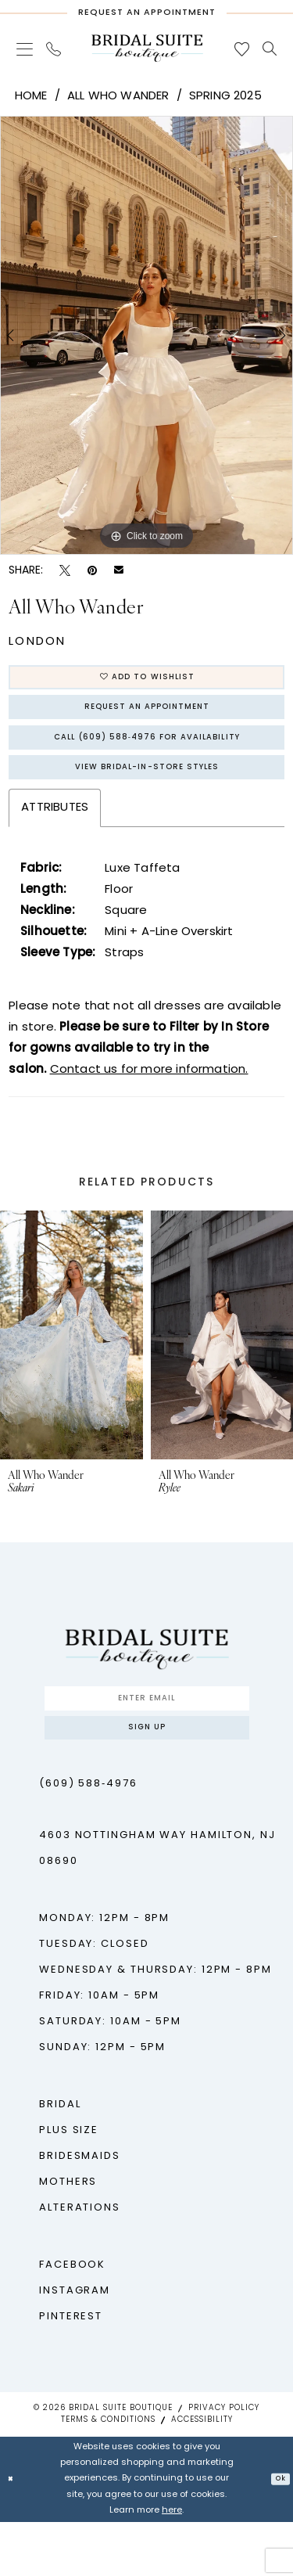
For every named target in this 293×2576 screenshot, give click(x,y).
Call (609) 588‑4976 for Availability (147, 760)
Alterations (79, 2262)
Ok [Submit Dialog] (277, 2532)
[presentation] (71, 1371)
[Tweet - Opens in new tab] (65, 570)
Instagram (74, 2345)
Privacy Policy (223, 2462)
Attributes (54, 845)
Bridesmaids (79, 2210)
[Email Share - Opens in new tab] (118, 571)
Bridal (59, 2158)
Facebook (72, 2319)
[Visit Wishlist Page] (242, 48)
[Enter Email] (147, 1738)
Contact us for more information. (149, 1107)
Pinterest (70, 2371)
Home (31, 97)
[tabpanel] (146, 336)
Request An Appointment (147, 720)
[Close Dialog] (13, 2533)
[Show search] (270, 48)
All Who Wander (118, 97)
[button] (25, 49)
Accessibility (202, 2474)
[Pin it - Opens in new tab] (92, 570)
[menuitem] (25, 49)
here (172, 2564)
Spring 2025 (225, 97)
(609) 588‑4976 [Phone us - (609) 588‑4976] (88, 1838)
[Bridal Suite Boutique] (147, 48)
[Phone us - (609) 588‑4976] (54, 48)
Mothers (68, 2236)
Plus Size (68, 2184)
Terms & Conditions (108, 2474)
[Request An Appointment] (146, 9)
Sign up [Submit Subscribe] (147, 1777)
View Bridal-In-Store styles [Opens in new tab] (147, 800)
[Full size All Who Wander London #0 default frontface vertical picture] (146, 336)
